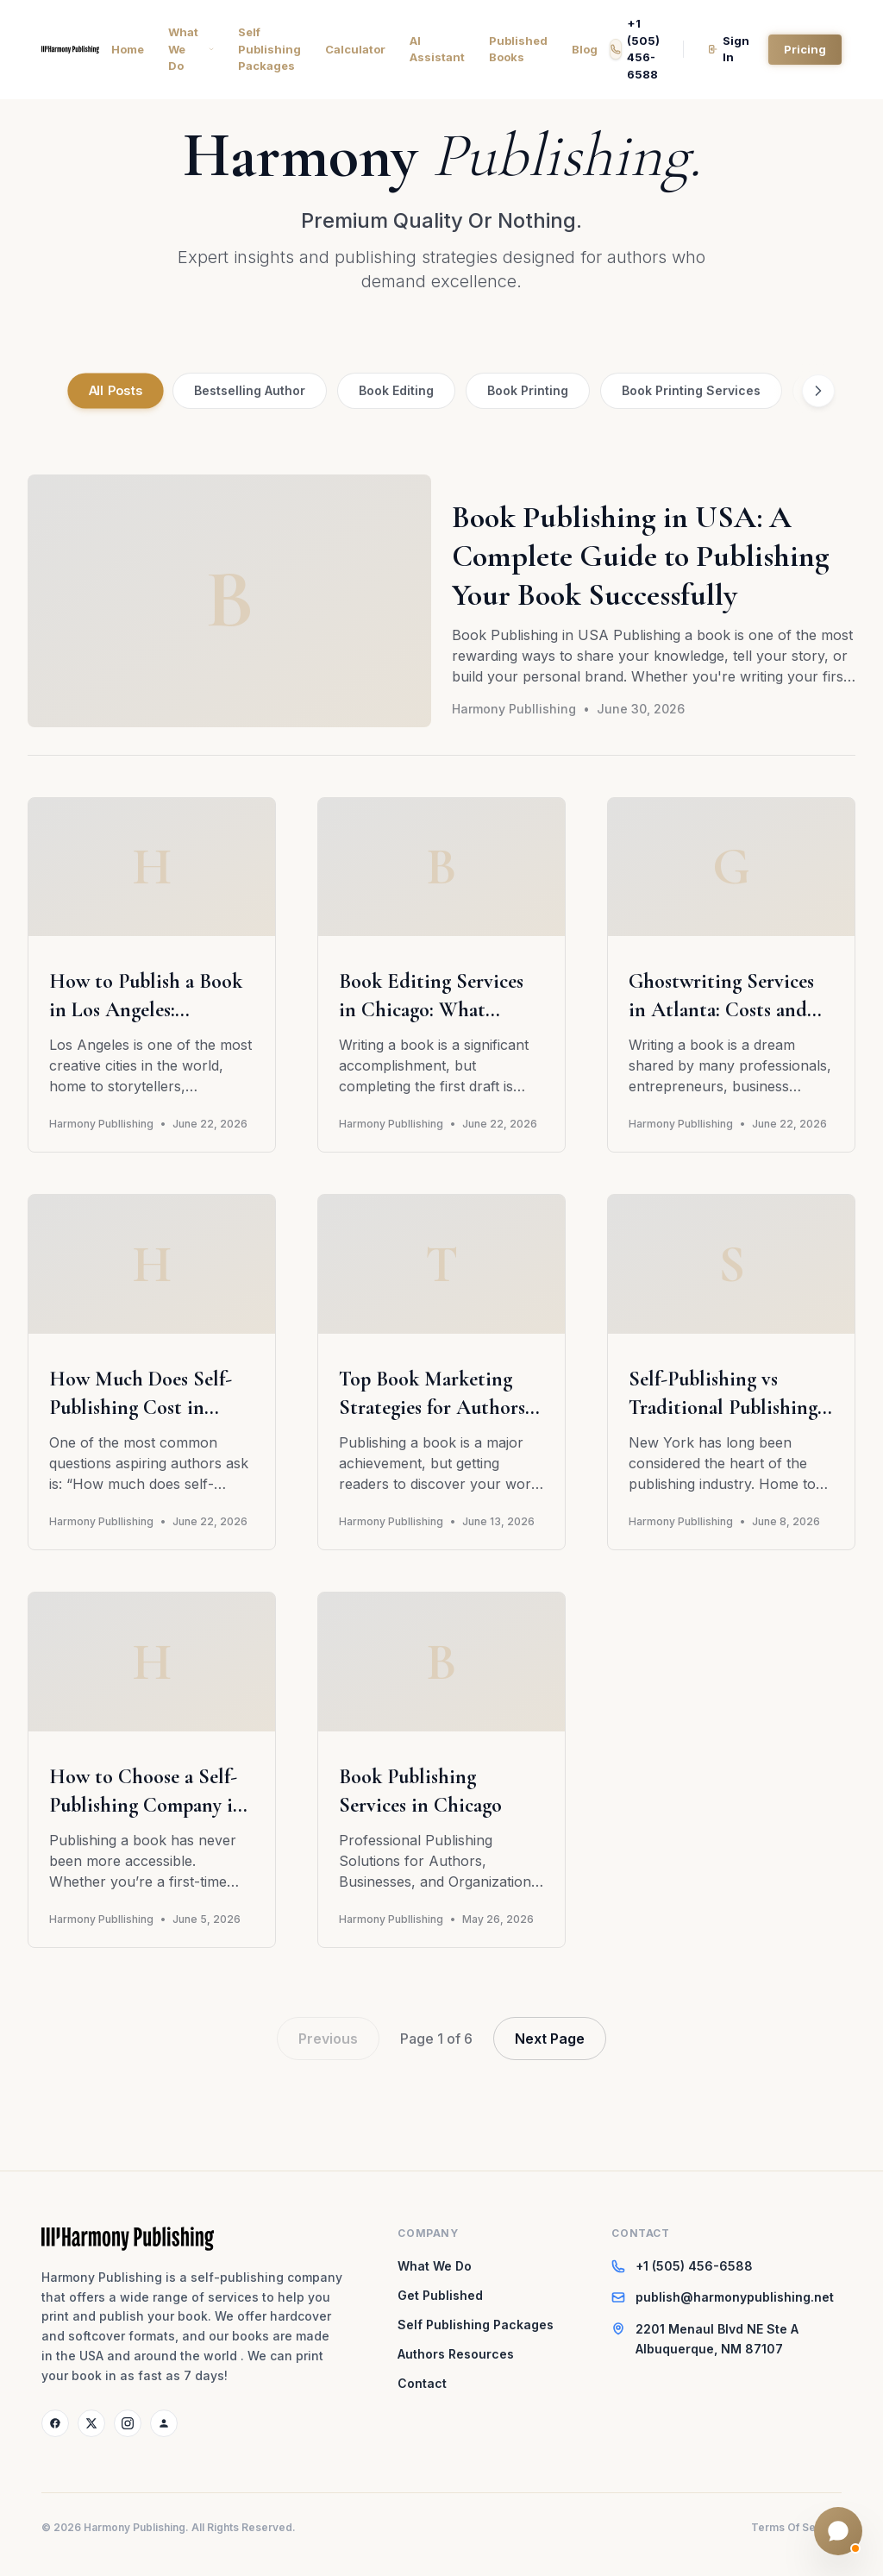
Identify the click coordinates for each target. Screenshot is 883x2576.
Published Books (518, 49)
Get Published (440, 2295)
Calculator (355, 49)
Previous (328, 2038)
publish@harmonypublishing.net (735, 2297)
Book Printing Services (691, 390)
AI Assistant (437, 49)
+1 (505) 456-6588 (635, 48)
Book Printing (527, 390)
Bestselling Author (249, 390)
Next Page (550, 2038)
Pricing (805, 48)
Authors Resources (456, 2354)
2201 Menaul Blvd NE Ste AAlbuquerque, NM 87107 (717, 2339)
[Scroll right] (818, 390)
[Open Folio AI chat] (838, 2531)
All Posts (115, 391)
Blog (585, 49)
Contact (422, 2383)
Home (127, 49)
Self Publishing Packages (269, 48)
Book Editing (396, 390)
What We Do (191, 48)
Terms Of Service (796, 2527)
